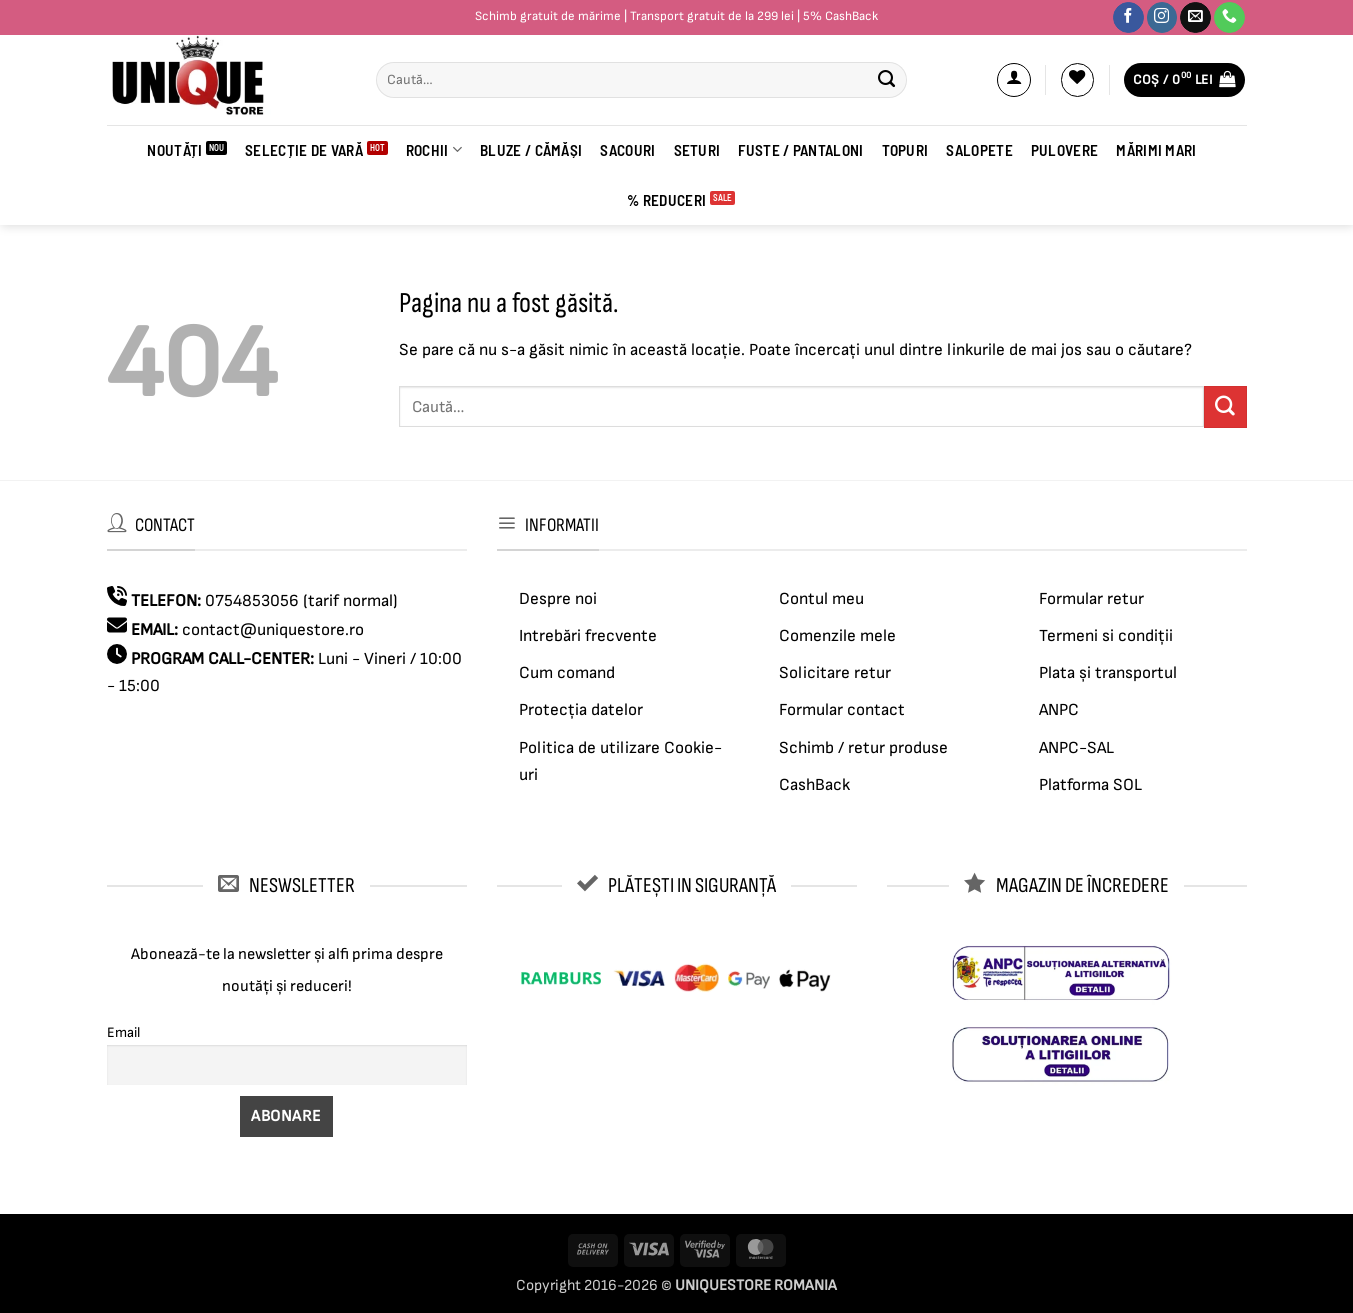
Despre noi (558, 599)
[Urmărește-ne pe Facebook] (1128, 18)
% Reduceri (666, 200)
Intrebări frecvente (588, 636)
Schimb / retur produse (863, 748)
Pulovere (1064, 150)
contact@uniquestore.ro (273, 630)
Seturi (697, 150)
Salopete (979, 150)
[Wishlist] (1078, 80)
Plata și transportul (1108, 673)
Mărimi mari (1156, 150)
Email (123, 1032)
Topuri (905, 150)
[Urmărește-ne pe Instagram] (1162, 18)
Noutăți (174, 150)
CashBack (814, 785)
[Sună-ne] (1229, 18)
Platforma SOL (1090, 785)
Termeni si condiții (1106, 636)
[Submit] (887, 80)
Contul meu (821, 599)
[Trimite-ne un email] (1195, 18)
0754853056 (252, 601)
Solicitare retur (835, 673)
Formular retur (1091, 599)
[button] (1014, 80)
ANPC (1059, 710)
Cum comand (567, 673)
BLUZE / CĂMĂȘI (531, 150)
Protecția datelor (581, 710)
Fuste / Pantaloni (800, 150)
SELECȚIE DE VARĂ (304, 150)
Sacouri (627, 150)
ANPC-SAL (1076, 748)
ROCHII (434, 149)
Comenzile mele (837, 636)
